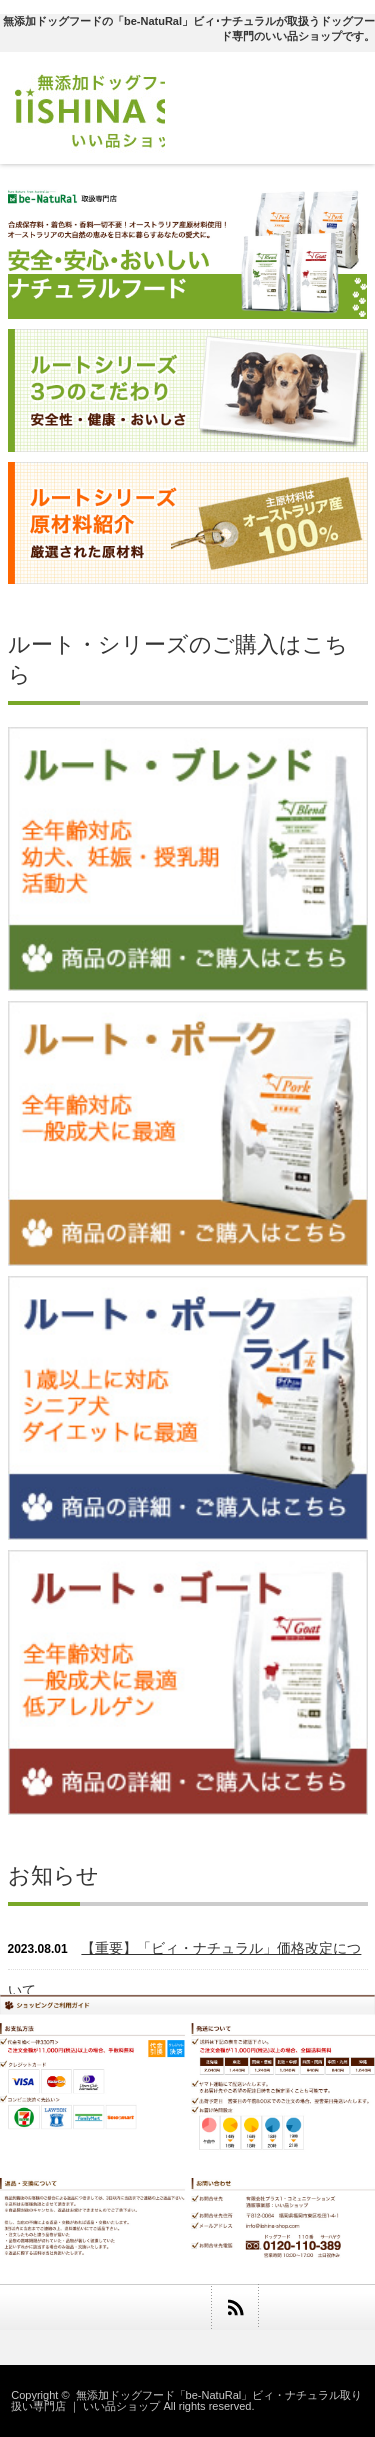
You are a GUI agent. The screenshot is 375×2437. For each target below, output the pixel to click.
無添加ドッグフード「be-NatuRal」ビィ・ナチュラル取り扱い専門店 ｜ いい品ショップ (186, 2400)
